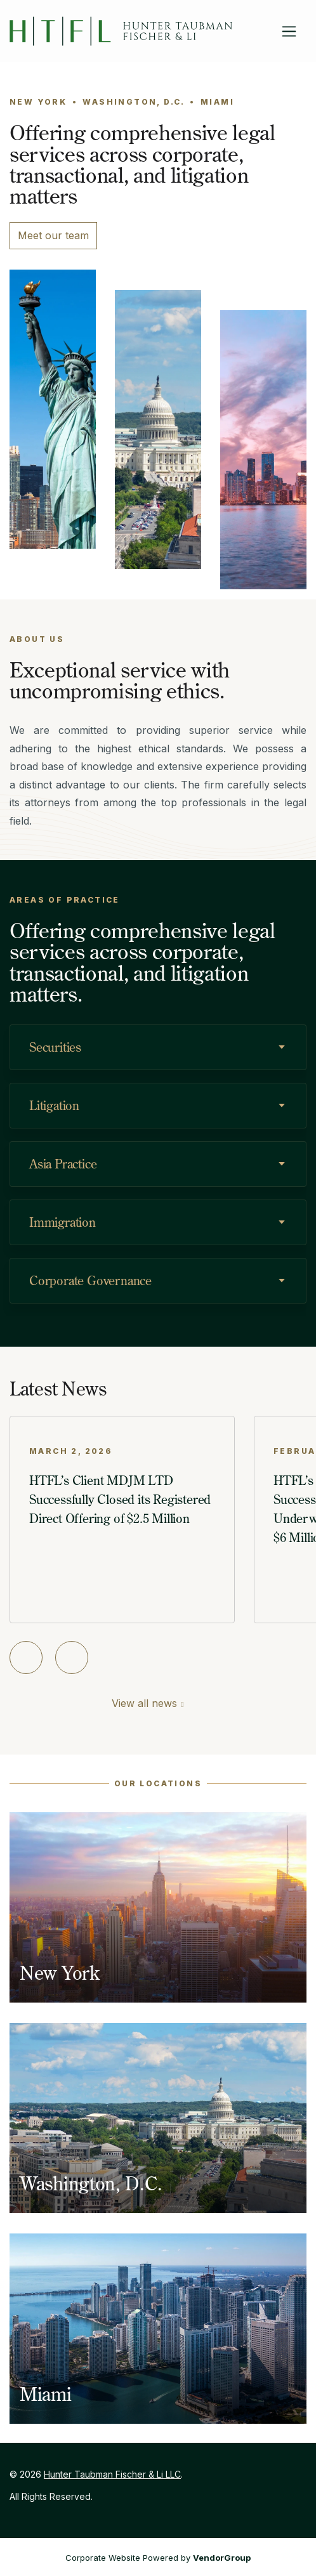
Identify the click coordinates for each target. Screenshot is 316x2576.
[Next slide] (71, 1657)
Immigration (62, 1222)
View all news (144, 1703)
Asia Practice (62, 1164)
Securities (55, 1047)
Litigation (54, 1105)
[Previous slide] (26, 1657)
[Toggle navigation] (289, 31)
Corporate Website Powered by (158, 2558)
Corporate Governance (90, 1280)
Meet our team (53, 235)
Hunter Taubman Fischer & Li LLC (112, 2474)
